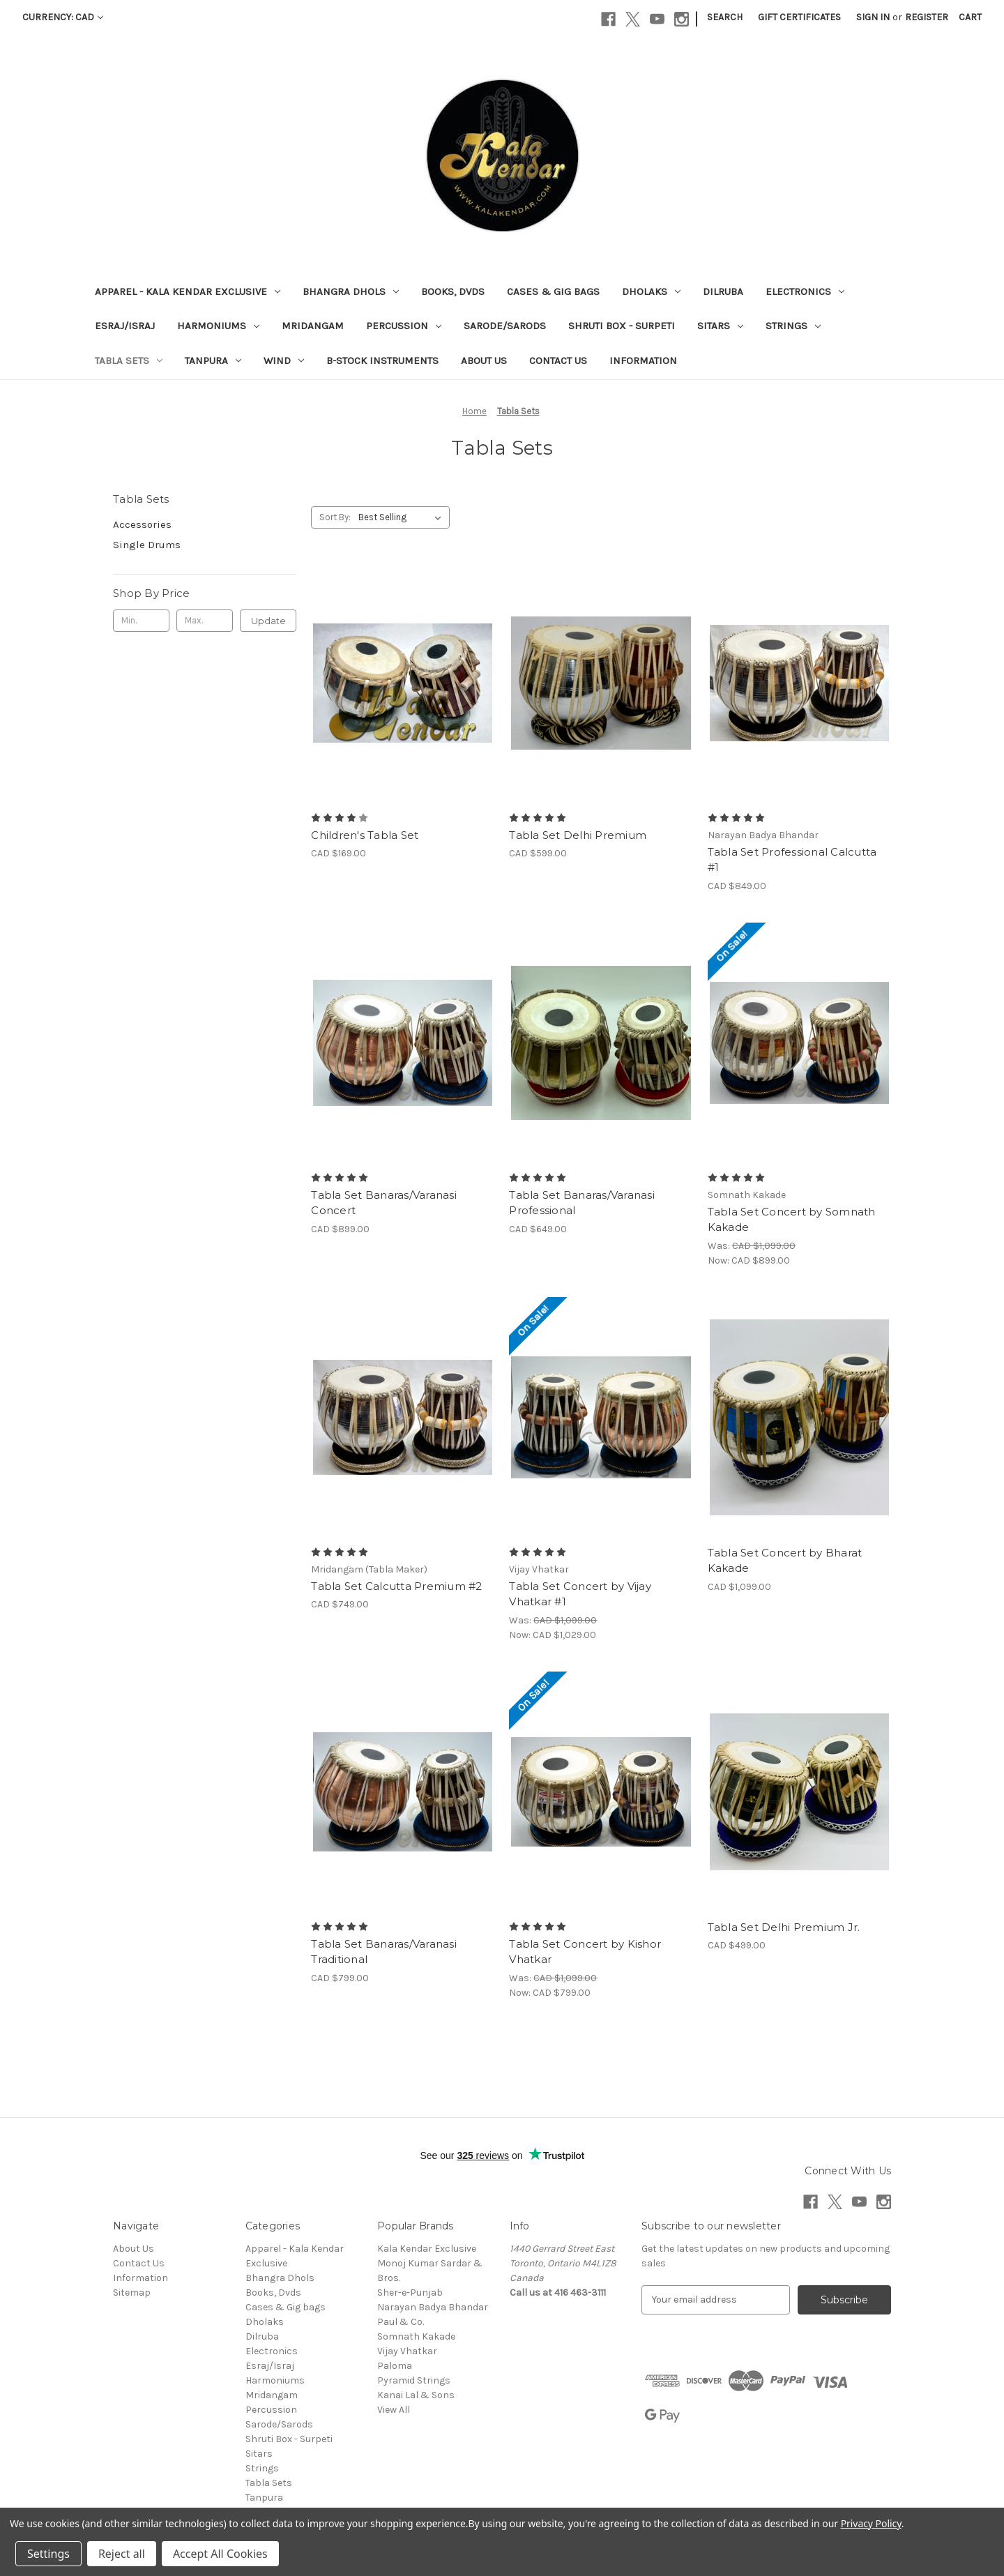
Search (725, 17)
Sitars (720, 325)
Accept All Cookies (220, 2553)
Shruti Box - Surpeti (621, 325)
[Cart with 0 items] (970, 17)
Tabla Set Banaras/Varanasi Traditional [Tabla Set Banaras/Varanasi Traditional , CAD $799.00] (384, 1952)
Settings (48, 2553)
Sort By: (335, 517)
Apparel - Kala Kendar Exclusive (187, 291)
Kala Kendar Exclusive (426, 2249)
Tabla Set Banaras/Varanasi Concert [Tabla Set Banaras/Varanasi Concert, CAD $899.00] (384, 1203)
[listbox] (402, 517)
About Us (484, 360)
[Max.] (204, 620)
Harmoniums (218, 325)
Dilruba (723, 291)
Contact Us (558, 360)
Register (926, 17)
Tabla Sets (128, 360)
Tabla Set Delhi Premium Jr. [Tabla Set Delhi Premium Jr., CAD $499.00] (784, 1927)
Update (268, 620)
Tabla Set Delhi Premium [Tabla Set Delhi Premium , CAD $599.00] (577, 835)
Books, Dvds (453, 291)
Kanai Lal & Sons (416, 2395)
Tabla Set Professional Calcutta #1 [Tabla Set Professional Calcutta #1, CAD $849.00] (792, 859)
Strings (793, 325)
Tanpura (213, 360)
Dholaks (651, 291)
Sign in (873, 17)
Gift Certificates (799, 17)
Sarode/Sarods (505, 325)
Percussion (403, 325)
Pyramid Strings (413, 2380)
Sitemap (132, 2292)
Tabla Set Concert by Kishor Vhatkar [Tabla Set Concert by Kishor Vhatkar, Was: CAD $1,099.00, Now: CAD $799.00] (585, 1952)
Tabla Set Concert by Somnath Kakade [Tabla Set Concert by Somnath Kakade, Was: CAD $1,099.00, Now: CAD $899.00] (792, 1219)
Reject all (121, 2553)
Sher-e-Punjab (410, 2292)
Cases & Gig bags (553, 291)
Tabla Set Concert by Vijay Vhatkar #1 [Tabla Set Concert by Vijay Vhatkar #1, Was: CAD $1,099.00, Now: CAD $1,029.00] (580, 1594)
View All (393, 2410)
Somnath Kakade (416, 2336)
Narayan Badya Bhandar (432, 2307)
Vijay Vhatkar (407, 2351)
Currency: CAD (62, 17)
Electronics (805, 291)
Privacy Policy (871, 2523)
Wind (284, 360)
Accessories (142, 524)
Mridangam (313, 325)
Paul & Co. (400, 2322)
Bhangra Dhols (351, 291)
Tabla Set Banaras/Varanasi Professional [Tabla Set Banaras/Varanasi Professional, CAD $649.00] (582, 1203)
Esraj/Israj (125, 325)
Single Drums (147, 544)
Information (643, 360)
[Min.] (141, 620)
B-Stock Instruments (382, 360)
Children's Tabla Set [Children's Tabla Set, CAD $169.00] (364, 835)
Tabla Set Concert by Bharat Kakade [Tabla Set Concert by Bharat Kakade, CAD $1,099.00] (785, 1560)
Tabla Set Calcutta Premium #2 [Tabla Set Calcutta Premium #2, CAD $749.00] (396, 1586)
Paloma (394, 2366)
